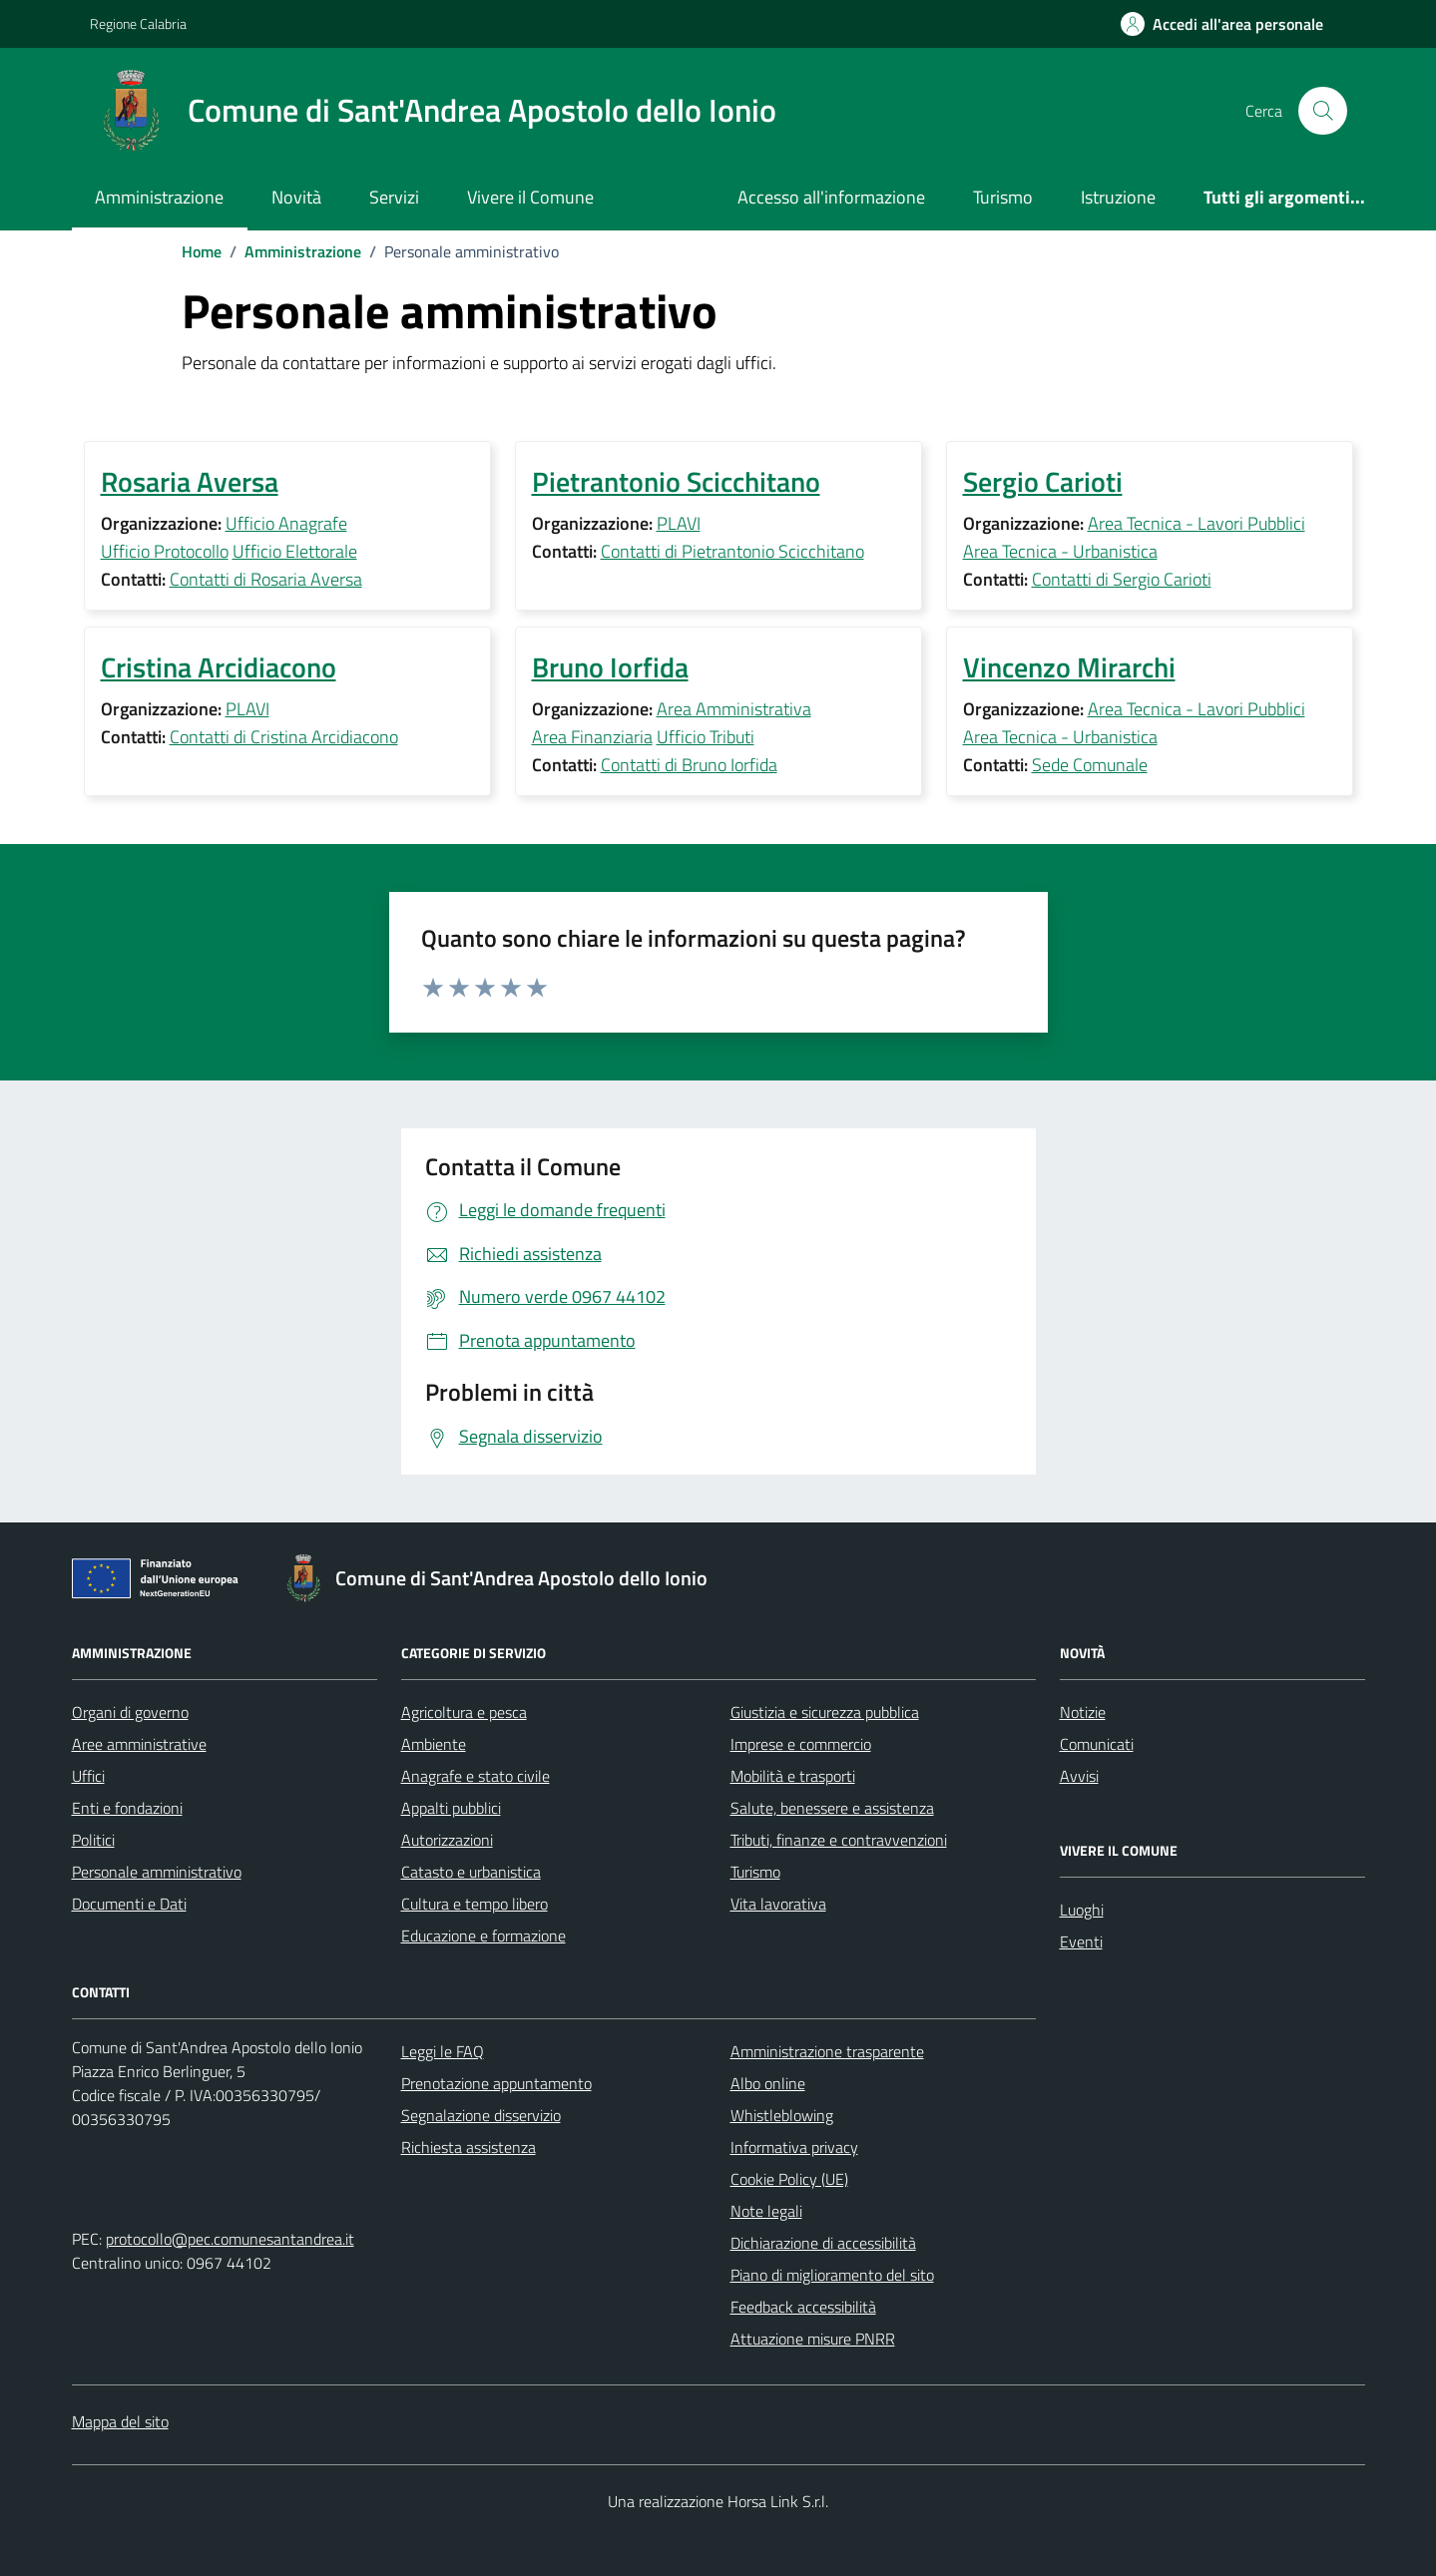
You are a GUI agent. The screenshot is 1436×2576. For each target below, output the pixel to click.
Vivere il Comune (530, 197)
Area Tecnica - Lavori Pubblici (1196, 523)
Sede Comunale (1090, 764)
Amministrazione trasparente (827, 2051)
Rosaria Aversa (189, 482)
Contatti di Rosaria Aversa (266, 579)
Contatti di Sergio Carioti (1121, 579)
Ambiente (433, 1744)
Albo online (767, 2083)
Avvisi (1079, 1776)
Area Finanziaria (592, 736)
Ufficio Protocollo (165, 551)
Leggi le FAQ (442, 2051)
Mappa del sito (120, 2421)
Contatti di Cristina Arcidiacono (284, 736)
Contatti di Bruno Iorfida (689, 764)
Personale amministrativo (156, 1872)
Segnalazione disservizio (481, 2115)
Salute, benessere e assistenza (832, 1808)
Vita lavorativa (778, 1904)
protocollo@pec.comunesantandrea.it (230, 2239)
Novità (296, 197)
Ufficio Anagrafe (286, 523)
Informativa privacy (794, 2147)
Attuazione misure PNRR (812, 2339)
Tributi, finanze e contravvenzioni (838, 1840)
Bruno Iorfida (610, 667)
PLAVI (679, 523)
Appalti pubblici (451, 1808)
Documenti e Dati (129, 1904)
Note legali (766, 2211)
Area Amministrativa (734, 708)
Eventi (1081, 1941)
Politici (93, 1840)
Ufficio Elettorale (295, 551)
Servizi (394, 197)
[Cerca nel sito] (1322, 111)
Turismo (1003, 197)
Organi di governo (130, 1712)
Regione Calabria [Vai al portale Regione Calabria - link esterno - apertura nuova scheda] (138, 23)
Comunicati (1097, 1744)
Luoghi (1082, 1910)
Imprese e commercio (800, 1744)
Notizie (1083, 1712)
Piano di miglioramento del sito (832, 2275)
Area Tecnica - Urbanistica (1060, 551)
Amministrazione (159, 197)
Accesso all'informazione (831, 197)
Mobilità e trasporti (792, 1776)
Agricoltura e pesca (464, 1712)
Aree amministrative (139, 1744)
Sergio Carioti (1043, 482)
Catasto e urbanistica (471, 1872)
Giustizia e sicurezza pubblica (824, 1712)
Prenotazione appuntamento (496, 2083)
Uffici (88, 1776)
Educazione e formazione (483, 1935)
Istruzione (1118, 197)
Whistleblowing (781, 2115)
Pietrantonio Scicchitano (676, 482)
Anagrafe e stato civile (475, 1776)
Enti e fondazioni (127, 1808)
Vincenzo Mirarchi (1069, 667)
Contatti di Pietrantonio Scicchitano (732, 551)
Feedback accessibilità (803, 2307)
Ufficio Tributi (705, 736)
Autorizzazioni (447, 1840)
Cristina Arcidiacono (218, 667)
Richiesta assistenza (468, 2147)
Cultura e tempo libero (474, 1904)
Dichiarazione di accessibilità (823, 2243)
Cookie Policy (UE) (789, 2179)
